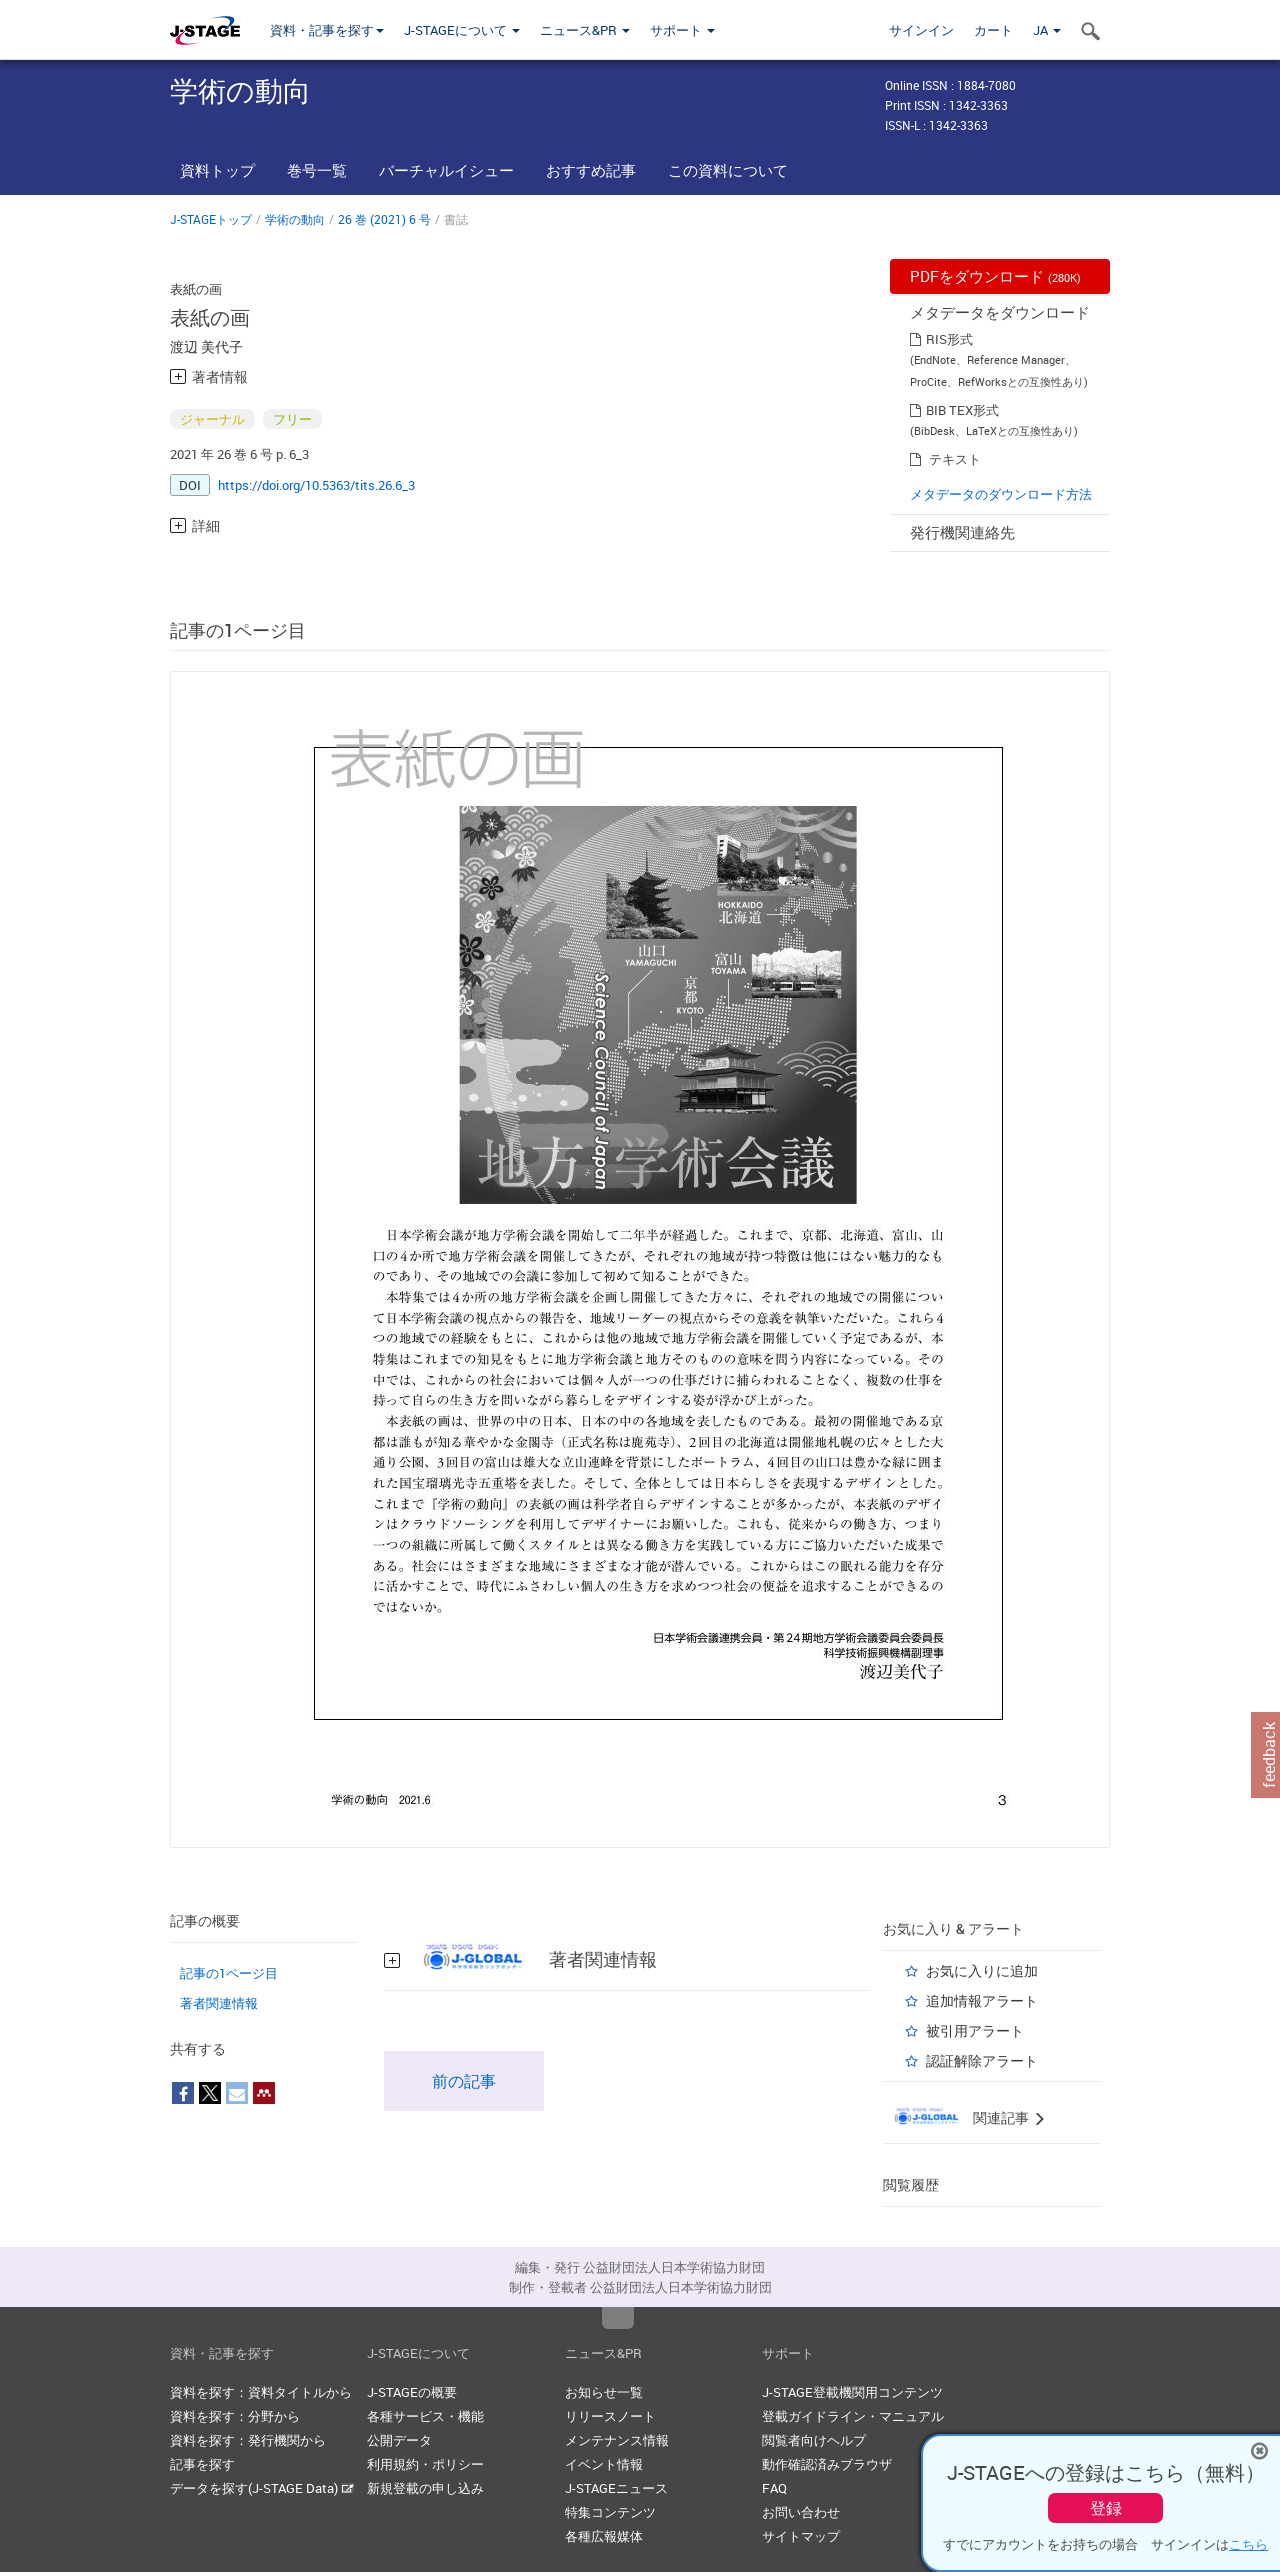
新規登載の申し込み (425, 2488)
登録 (1106, 2508)
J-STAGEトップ (211, 219)
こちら (1248, 2544)
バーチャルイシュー (446, 170)
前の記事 (464, 2081)
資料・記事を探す (327, 30)
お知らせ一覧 (604, 2392)
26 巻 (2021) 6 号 (384, 219)
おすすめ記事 (591, 170)
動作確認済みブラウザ (827, 2464)
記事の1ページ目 (229, 1973)
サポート (682, 30)
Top (618, 2318)
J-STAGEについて (462, 30)
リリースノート (610, 2416)
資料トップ (217, 170)
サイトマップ (801, 2536)
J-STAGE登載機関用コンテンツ (852, 2392)
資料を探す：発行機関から (248, 2440)
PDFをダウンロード (995, 276)
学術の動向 (295, 219)
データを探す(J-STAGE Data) (262, 2488)
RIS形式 (949, 339)
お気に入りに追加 (982, 1970)
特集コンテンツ (610, 2512)
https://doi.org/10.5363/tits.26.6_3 (316, 485)
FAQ (774, 2488)
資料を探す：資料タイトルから (261, 2392)
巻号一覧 (317, 170)
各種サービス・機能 (425, 2416)
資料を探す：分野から (235, 2416)
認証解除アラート (982, 2060)
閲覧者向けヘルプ (814, 2440)
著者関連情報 (219, 2003)
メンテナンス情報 (617, 2440)
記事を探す (202, 2464)
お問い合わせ (801, 2512)
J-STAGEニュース (616, 2488)
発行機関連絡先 (962, 532)
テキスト (955, 459)
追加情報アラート (982, 2000)
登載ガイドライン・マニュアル (853, 2416)
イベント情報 (604, 2464)
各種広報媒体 (604, 2536)
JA (1047, 30)
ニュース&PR (585, 30)
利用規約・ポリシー (425, 2464)
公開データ (399, 2440)
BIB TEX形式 (962, 410)
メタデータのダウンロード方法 (1001, 494)
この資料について (728, 170)
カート (993, 30)
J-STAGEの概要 (412, 2392)
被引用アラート (975, 2030)
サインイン (921, 30)
